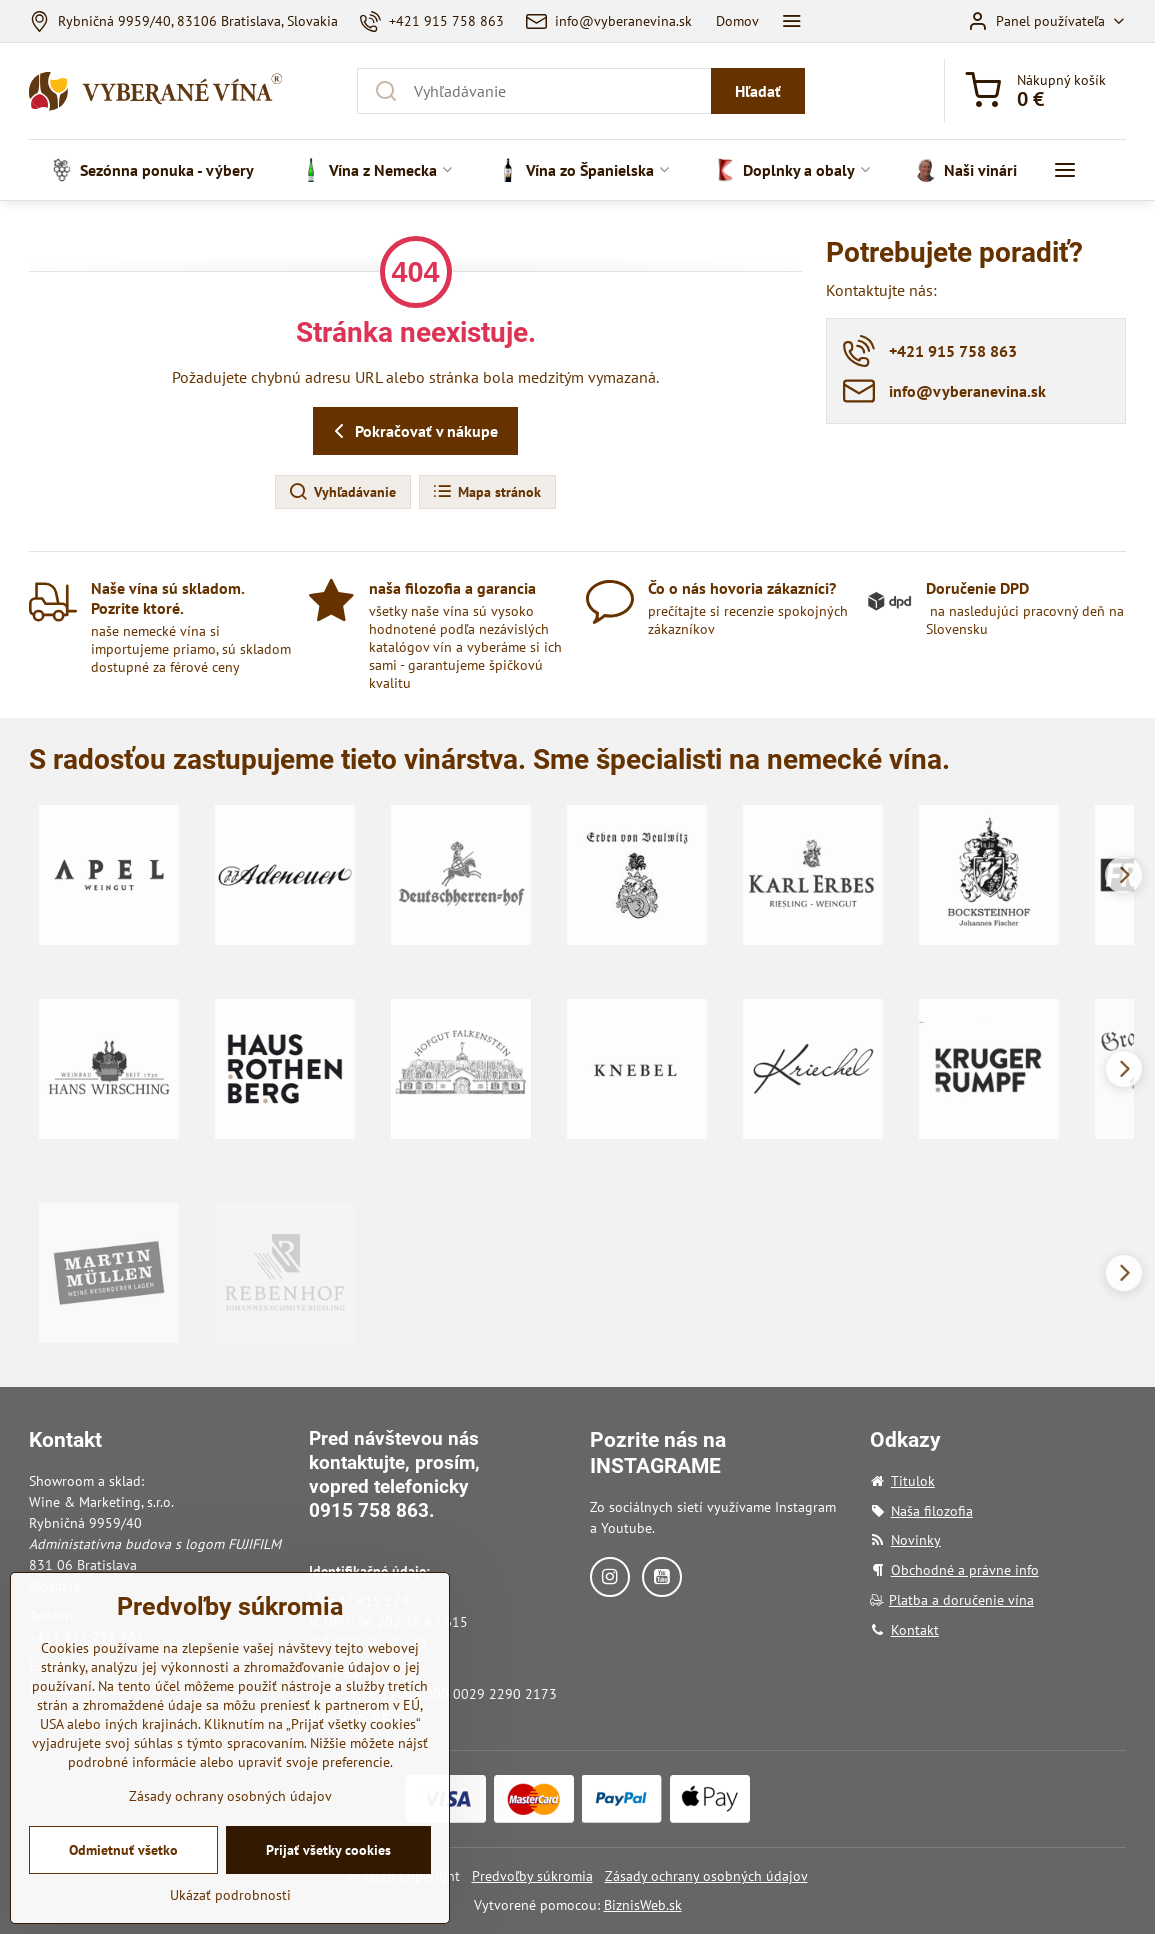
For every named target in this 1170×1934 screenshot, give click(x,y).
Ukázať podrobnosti (230, 1922)
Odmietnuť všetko (123, 1877)
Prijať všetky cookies (328, 1877)
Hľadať (758, 91)
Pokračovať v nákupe (412, 431)
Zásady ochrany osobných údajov (706, 1876)
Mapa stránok (486, 492)
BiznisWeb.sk (643, 1905)
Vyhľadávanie (342, 492)
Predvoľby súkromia (532, 1876)
